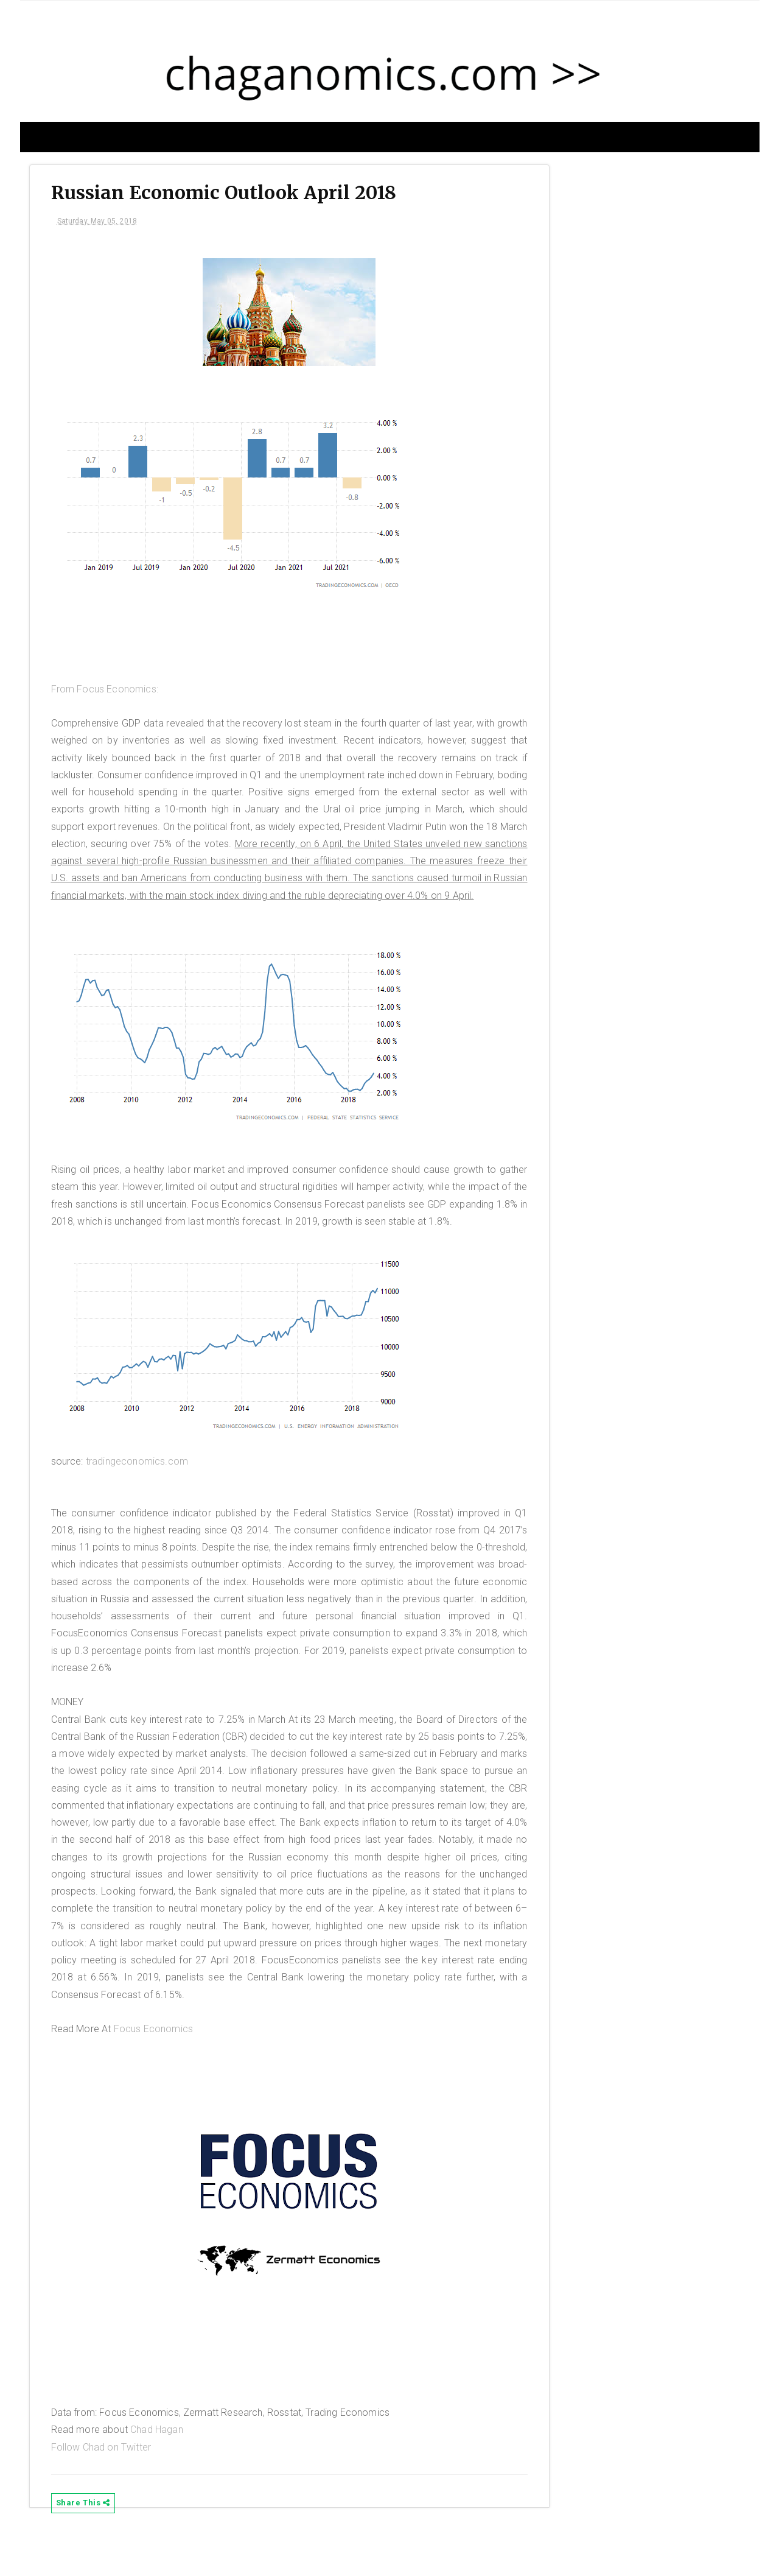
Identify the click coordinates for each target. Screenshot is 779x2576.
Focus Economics (162, 2067)
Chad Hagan (165, 2468)
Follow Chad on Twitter (110, 2485)
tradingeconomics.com (146, 1499)
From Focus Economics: (113, 693)
